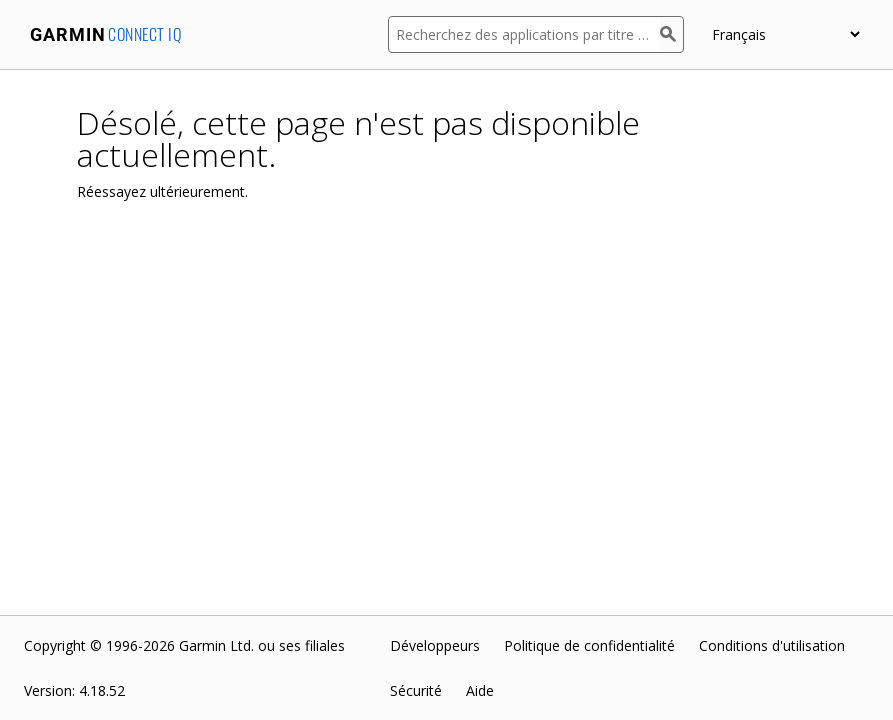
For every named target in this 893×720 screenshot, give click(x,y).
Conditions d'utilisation (772, 645)
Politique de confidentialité (589, 645)
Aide (480, 690)
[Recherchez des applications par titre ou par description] (524, 34)
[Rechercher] (672, 34)
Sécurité (416, 690)
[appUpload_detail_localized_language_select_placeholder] (785, 34)
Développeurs (435, 645)
